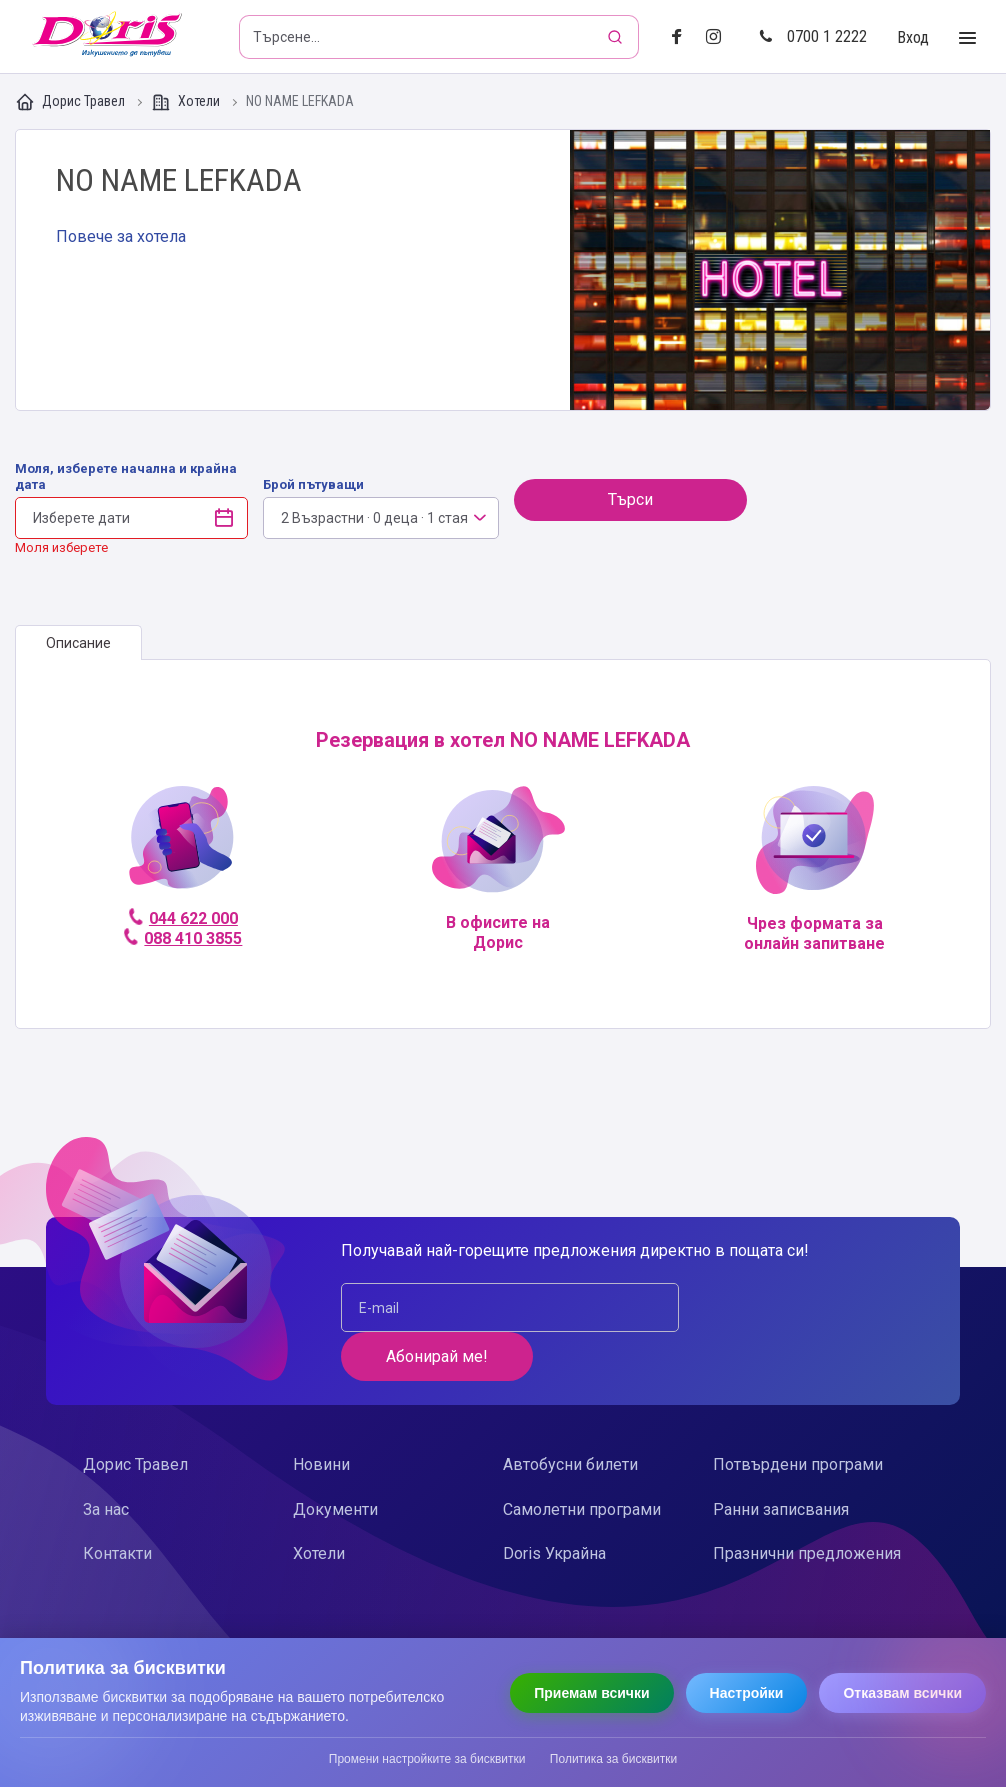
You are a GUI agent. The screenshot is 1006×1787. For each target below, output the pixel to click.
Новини (321, 1415)
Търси (630, 499)
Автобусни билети (570, 1415)
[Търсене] (617, 37)
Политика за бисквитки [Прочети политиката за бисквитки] (613, 1759)
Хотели (187, 102)
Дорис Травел (71, 102)
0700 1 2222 (813, 36)
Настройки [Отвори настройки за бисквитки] (747, 1693)
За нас (106, 1460)
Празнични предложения (807, 1504)
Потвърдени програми (798, 1415)
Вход (913, 37)
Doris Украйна (554, 1504)
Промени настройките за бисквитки (427, 1759)
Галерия (780, 270)
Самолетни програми (582, 1460)
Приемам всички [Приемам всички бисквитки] (591, 1693)
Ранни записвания (781, 1460)
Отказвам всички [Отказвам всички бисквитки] (902, 1693)
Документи (335, 1460)
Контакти (117, 1504)
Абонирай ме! (794, 1307)
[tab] (78, 643)
